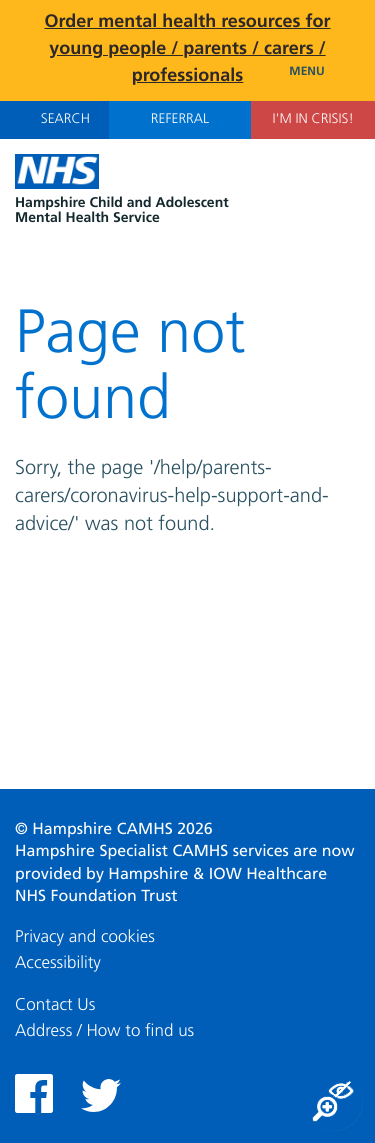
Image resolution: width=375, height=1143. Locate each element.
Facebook (34, 1093)
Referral (180, 120)
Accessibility (58, 963)
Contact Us (55, 1005)
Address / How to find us (104, 1031)
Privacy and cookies (85, 937)
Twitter (101, 1095)
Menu (324, 72)
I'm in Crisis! (312, 120)
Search (54, 119)
